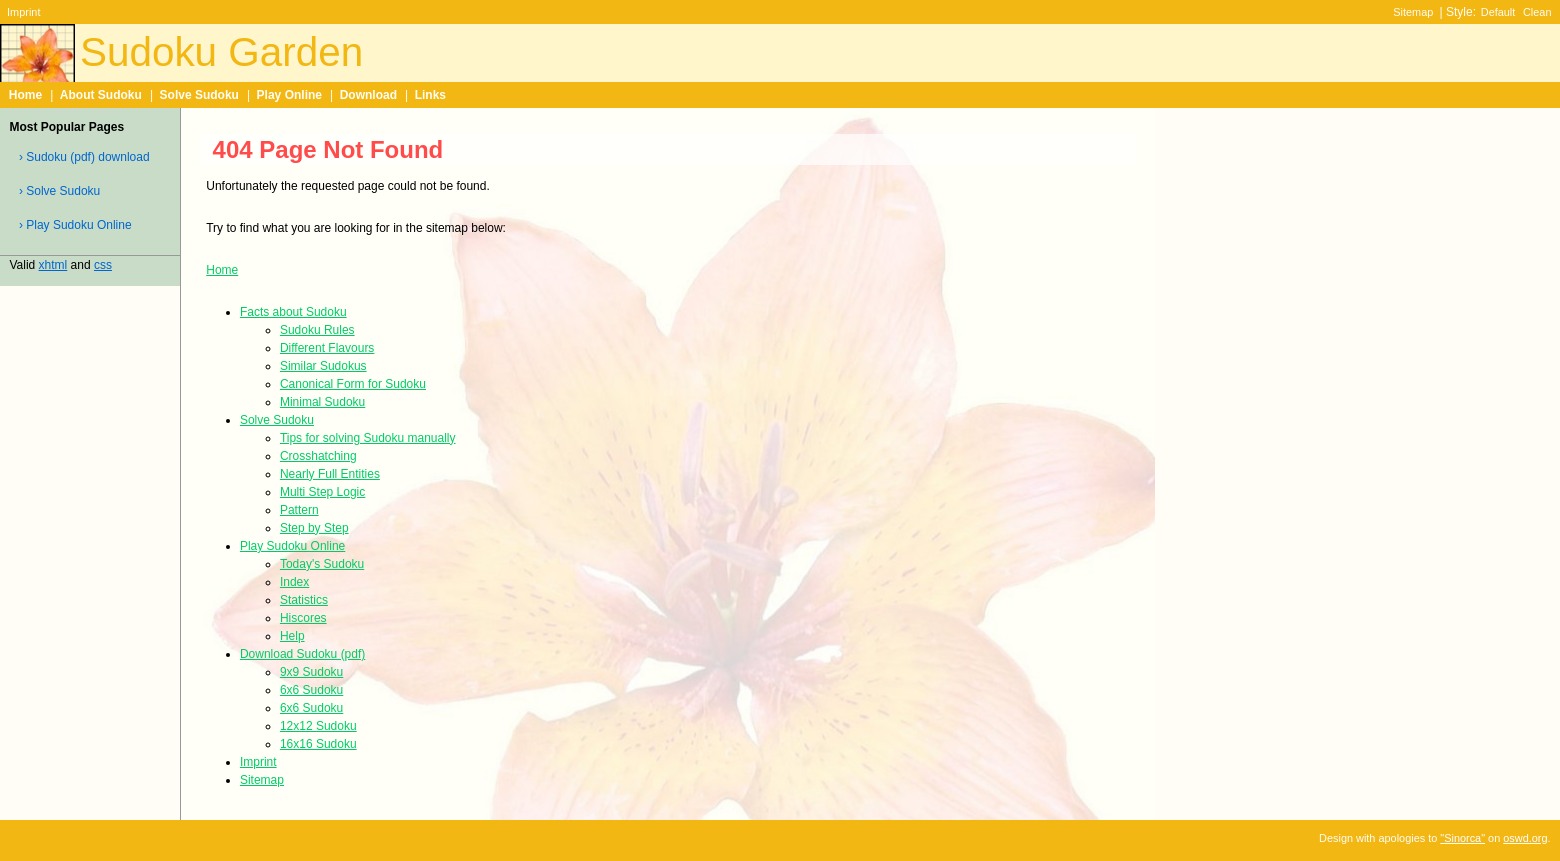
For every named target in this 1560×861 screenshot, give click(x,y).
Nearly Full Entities (330, 474)
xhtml (53, 265)
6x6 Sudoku (311, 690)
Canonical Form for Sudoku (353, 384)
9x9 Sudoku (311, 672)
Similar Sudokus (323, 366)
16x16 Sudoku (318, 744)
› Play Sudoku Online (75, 225)
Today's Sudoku (322, 564)
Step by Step (314, 528)
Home (25, 95)
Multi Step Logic (322, 492)
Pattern (299, 510)
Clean (1537, 12)
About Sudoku (101, 95)
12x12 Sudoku (318, 726)
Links (430, 95)
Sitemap (1413, 12)
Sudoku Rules (317, 330)
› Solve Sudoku (59, 191)
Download (368, 95)
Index (294, 582)
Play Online (289, 95)
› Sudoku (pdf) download (84, 157)
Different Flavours (327, 348)
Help (292, 636)
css (103, 265)
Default (1498, 12)
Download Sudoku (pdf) (302, 654)
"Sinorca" (1462, 838)
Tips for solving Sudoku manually (368, 438)
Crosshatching (318, 456)
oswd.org (1525, 838)
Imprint (23, 12)
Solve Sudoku (199, 95)
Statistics (304, 600)
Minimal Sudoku (322, 402)
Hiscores (303, 618)
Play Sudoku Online (292, 546)
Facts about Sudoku (293, 312)
